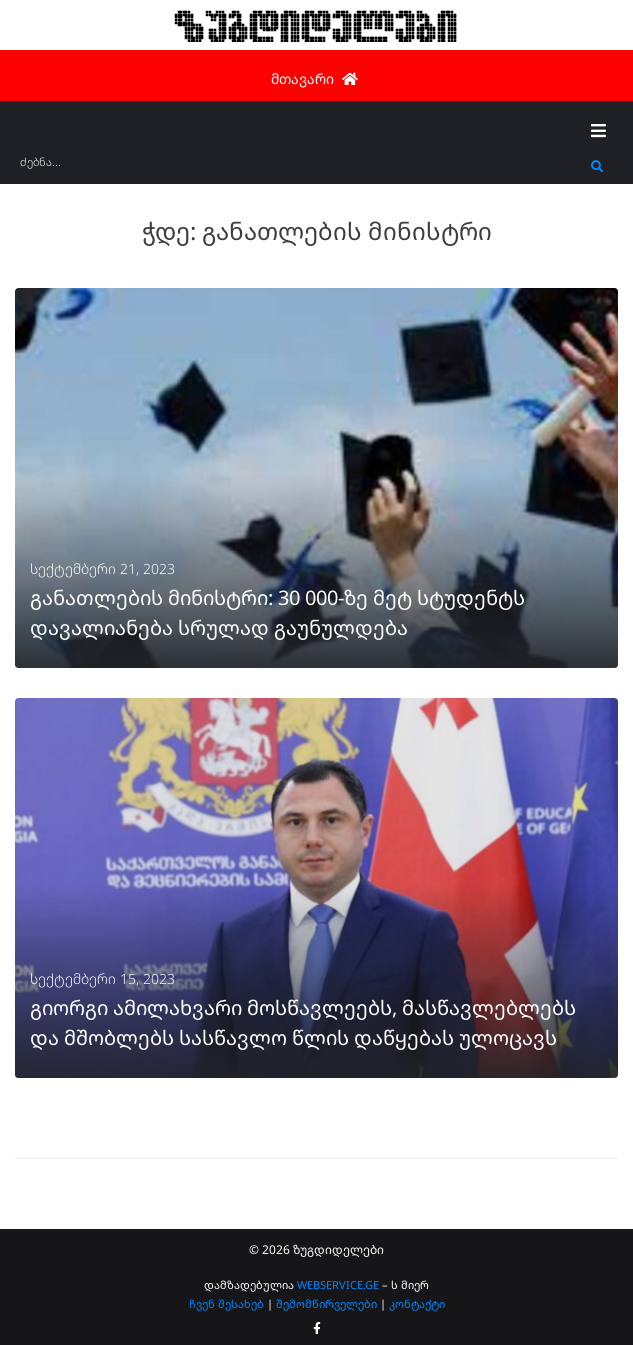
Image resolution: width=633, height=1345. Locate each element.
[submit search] (597, 167)
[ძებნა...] (300, 168)
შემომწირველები (326, 1303)
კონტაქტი (417, 1303)
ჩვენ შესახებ (226, 1303)
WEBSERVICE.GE (338, 1284)
